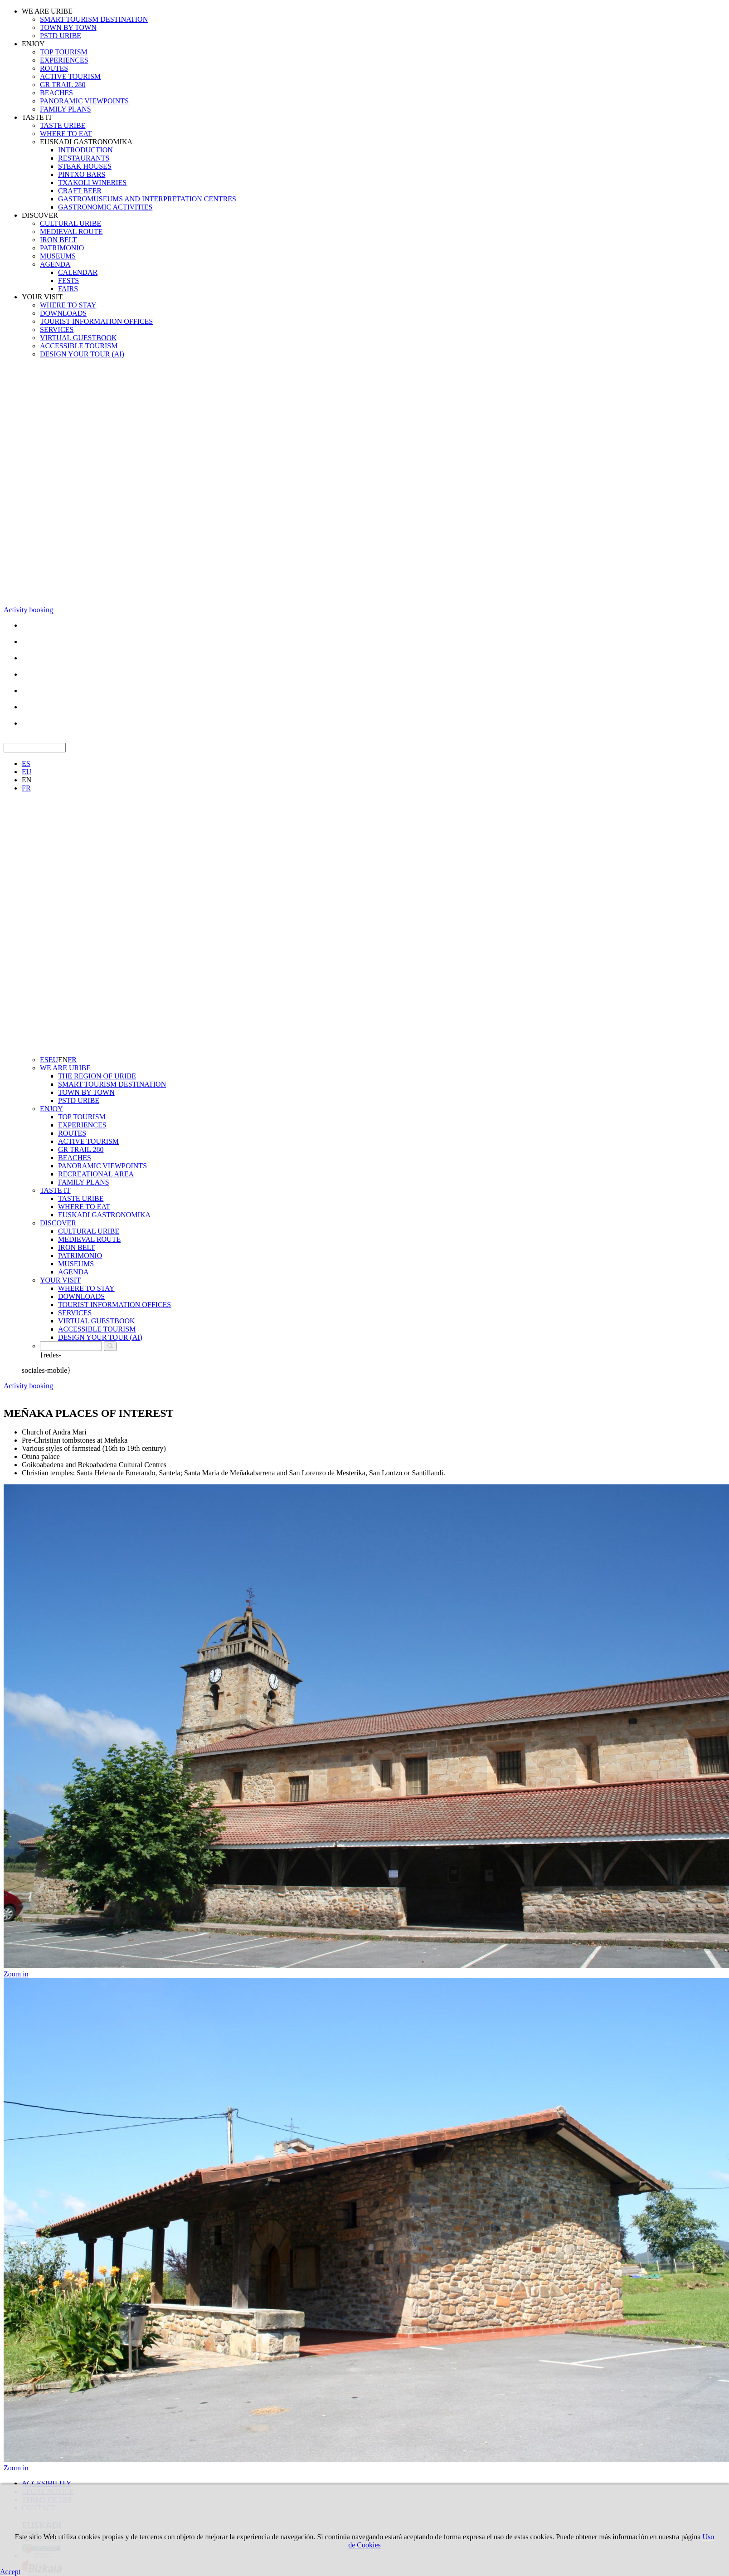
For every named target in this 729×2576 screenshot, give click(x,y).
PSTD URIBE (60, 35)
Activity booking (28, 610)
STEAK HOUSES (85, 166)
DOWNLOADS (63, 313)
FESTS (68, 280)
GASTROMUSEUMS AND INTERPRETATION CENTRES (147, 199)
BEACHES (56, 93)
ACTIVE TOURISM (70, 76)
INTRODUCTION (85, 150)
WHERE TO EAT (66, 133)
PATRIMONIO (62, 248)
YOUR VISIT (42, 297)
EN (26, 780)
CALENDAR (77, 272)
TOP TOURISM (63, 52)
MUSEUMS (58, 256)
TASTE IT (37, 117)
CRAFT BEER (80, 191)
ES (26, 763)
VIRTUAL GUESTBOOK (78, 338)
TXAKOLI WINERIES (92, 182)
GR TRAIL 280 (62, 84)
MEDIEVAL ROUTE (71, 231)
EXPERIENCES (64, 60)
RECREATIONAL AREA (96, 1174)
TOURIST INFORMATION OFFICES (96, 321)
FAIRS (68, 289)
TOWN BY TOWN (68, 27)
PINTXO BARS (81, 174)
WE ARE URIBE (47, 11)
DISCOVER (40, 215)
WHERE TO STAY (68, 305)
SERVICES (56, 329)
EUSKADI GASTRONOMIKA (86, 142)
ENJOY (33, 44)
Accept (10, 2572)
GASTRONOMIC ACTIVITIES (105, 207)
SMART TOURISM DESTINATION (94, 19)
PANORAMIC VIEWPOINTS (84, 101)
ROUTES (54, 68)
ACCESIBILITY (46, 2483)
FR (26, 788)
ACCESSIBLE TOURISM (78, 346)
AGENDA (55, 264)
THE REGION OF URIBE (97, 1076)
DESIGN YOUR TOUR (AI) (82, 354)
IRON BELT (58, 240)
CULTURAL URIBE (70, 223)
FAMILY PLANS (65, 109)
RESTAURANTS (83, 158)
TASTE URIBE (63, 125)
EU (26, 772)
